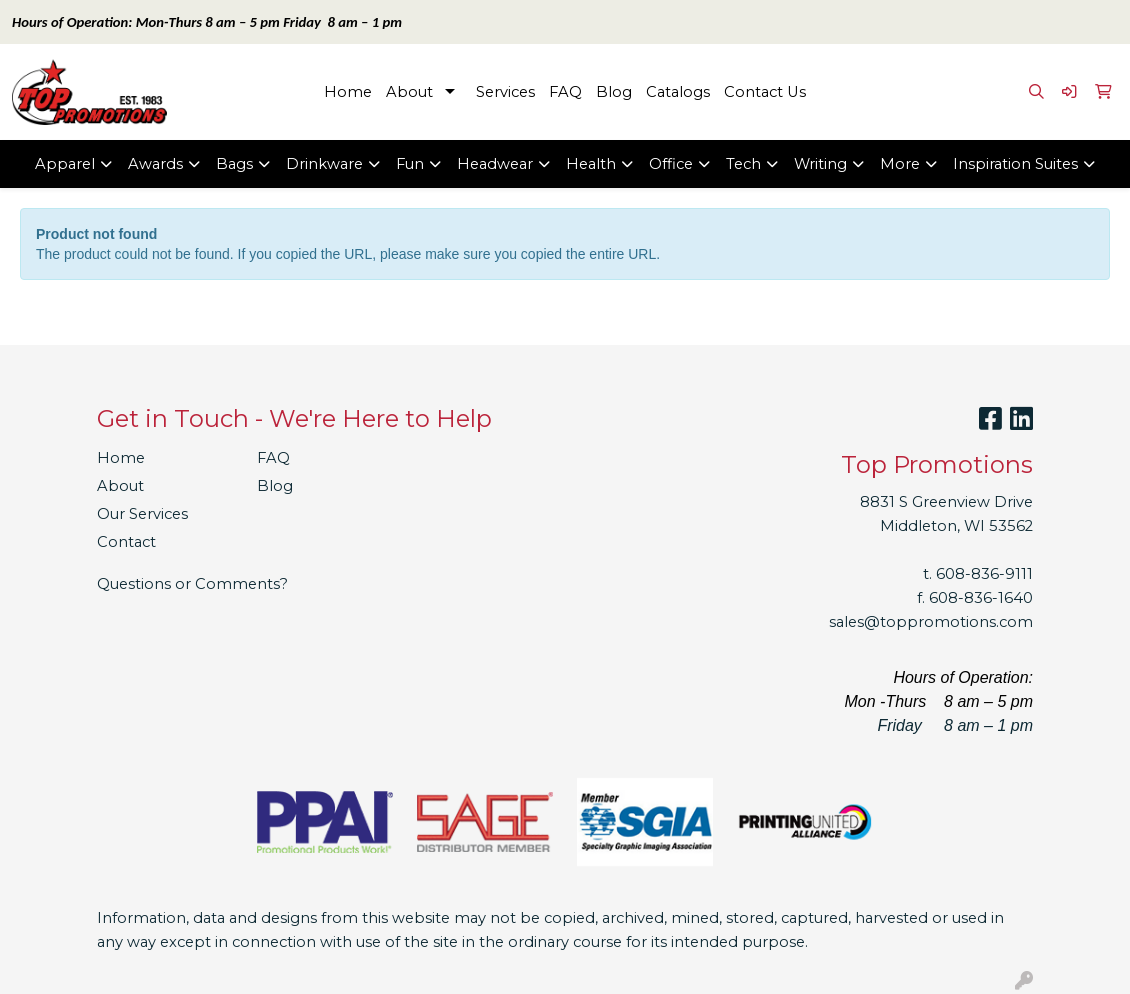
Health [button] (591, 164)
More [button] (900, 164)
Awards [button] (155, 164)
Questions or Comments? (192, 584)
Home (348, 92)
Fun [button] (410, 164)
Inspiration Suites (1015, 164)
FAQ (565, 92)
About (409, 92)
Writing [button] (820, 164)
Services (505, 92)
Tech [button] (743, 164)
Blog (614, 92)
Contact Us (765, 92)
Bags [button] (234, 164)
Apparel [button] (65, 164)
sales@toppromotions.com (931, 622)
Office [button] (671, 164)
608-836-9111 (984, 574)
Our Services (142, 514)
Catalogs (678, 92)
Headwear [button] (495, 164)
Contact (126, 542)
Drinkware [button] (324, 164)
